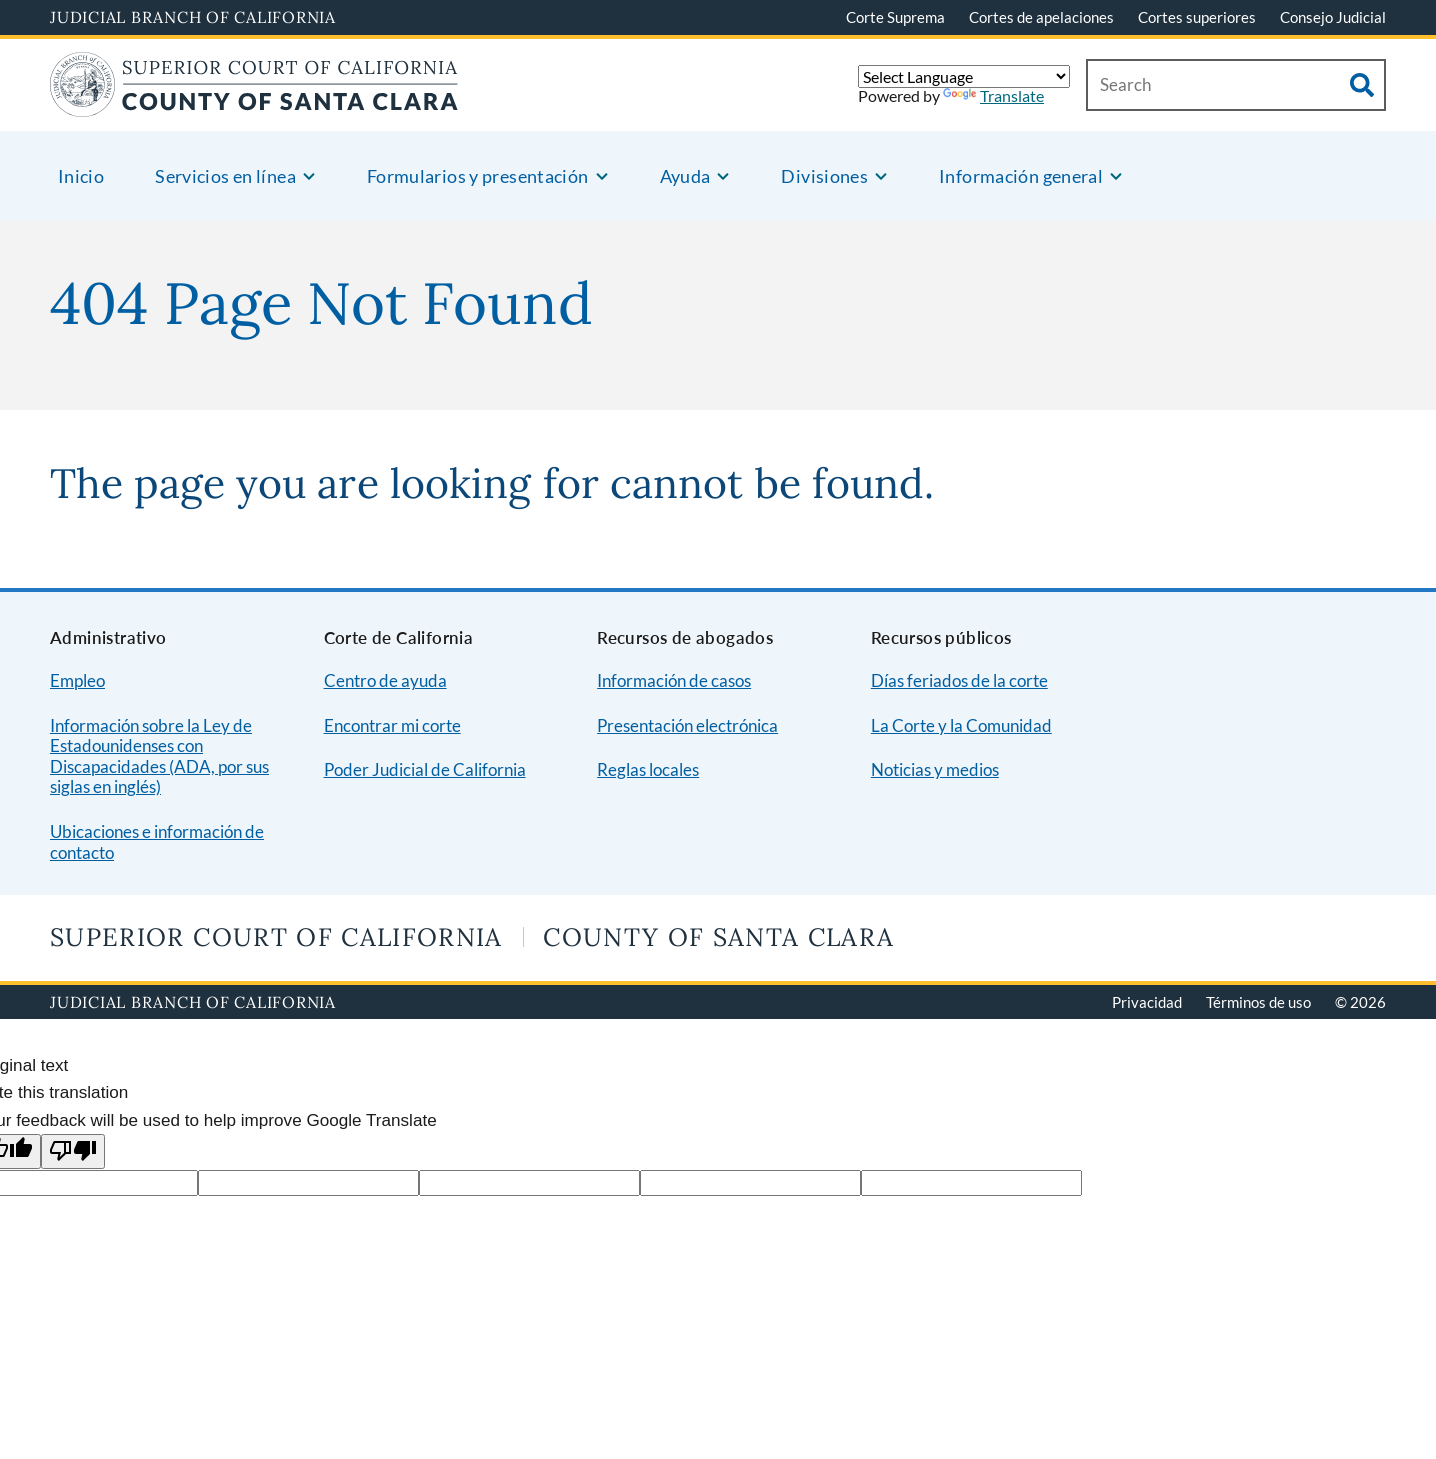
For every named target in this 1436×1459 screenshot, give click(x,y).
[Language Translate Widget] (964, 76)
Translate (993, 95)
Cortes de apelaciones (1041, 17)
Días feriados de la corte (959, 680)
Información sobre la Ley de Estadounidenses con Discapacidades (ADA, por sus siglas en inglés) (159, 756)
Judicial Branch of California (193, 17)
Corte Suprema (895, 17)
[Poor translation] (73, 1151)
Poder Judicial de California (425, 769)
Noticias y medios (935, 769)
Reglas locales (648, 769)
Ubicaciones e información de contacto (157, 842)
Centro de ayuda (385, 680)
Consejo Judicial (1333, 17)
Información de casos (674, 680)
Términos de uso (1258, 1002)
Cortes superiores (1197, 17)
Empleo (77, 680)
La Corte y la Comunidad (961, 725)
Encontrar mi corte (392, 725)
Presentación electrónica (687, 725)
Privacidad (1147, 1002)
